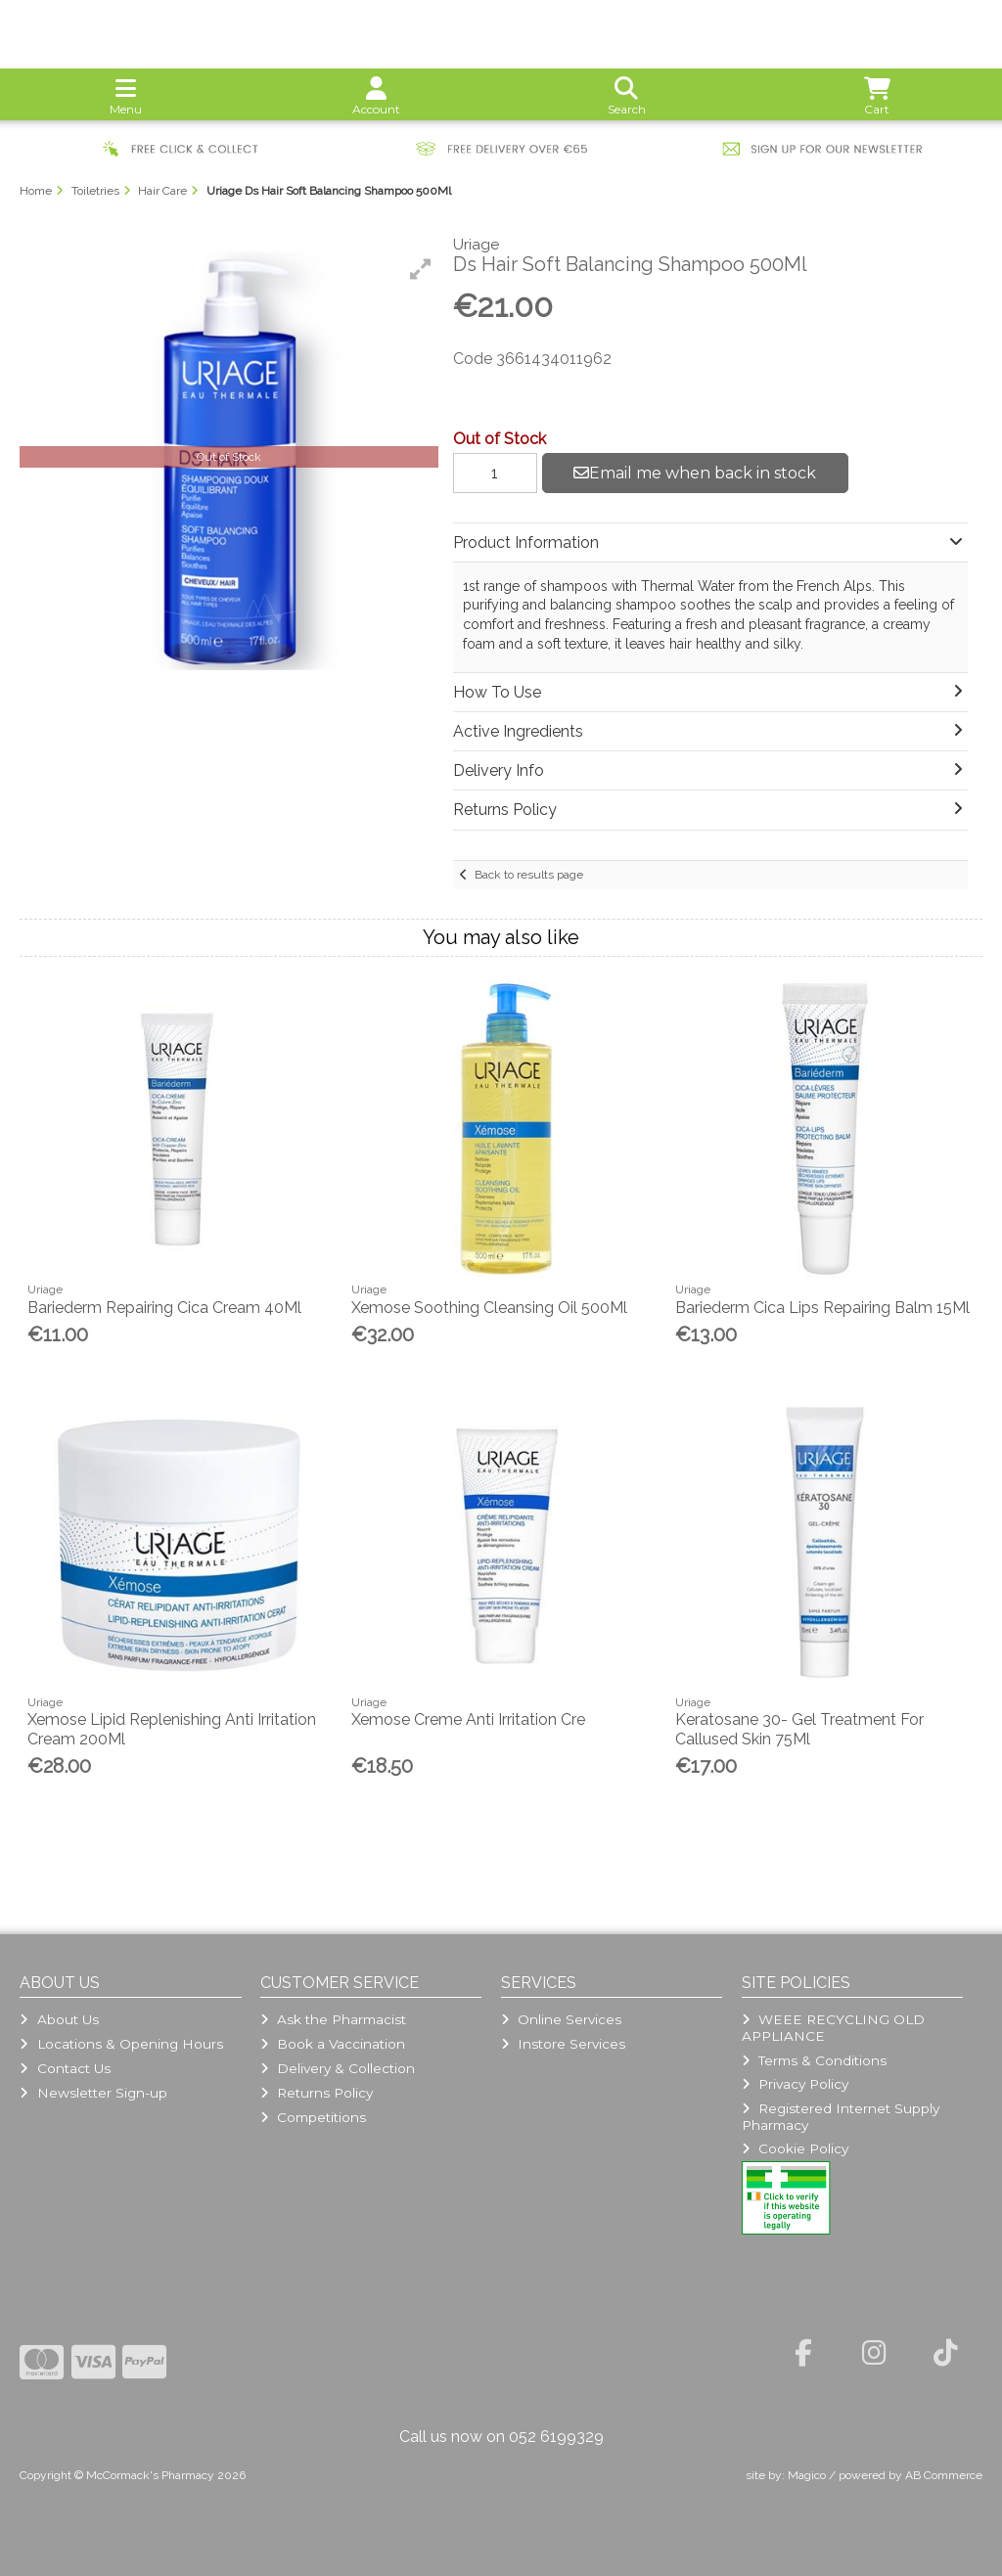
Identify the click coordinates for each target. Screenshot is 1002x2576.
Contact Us (65, 2068)
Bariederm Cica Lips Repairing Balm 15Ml (822, 1307)
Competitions (313, 2117)
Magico (807, 2475)
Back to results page (529, 874)
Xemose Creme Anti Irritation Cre (468, 1719)
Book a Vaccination (332, 2044)
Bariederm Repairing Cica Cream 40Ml (164, 1307)
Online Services (561, 2019)
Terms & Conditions (814, 2060)
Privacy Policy (795, 2084)
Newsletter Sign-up (93, 2093)
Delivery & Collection (337, 2068)
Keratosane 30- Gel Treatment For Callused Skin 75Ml (799, 1728)
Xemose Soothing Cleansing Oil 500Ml (489, 1307)
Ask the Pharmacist (333, 2019)
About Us (59, 2019)
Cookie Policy (795, 2148)
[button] (420, 269)
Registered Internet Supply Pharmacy (840, 2116)
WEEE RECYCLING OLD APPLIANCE (833, 2027)
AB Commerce (943, 2475)
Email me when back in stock (694, 473)
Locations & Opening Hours (121, 2044)
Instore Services (563, 2044)
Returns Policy (316, 2093)
